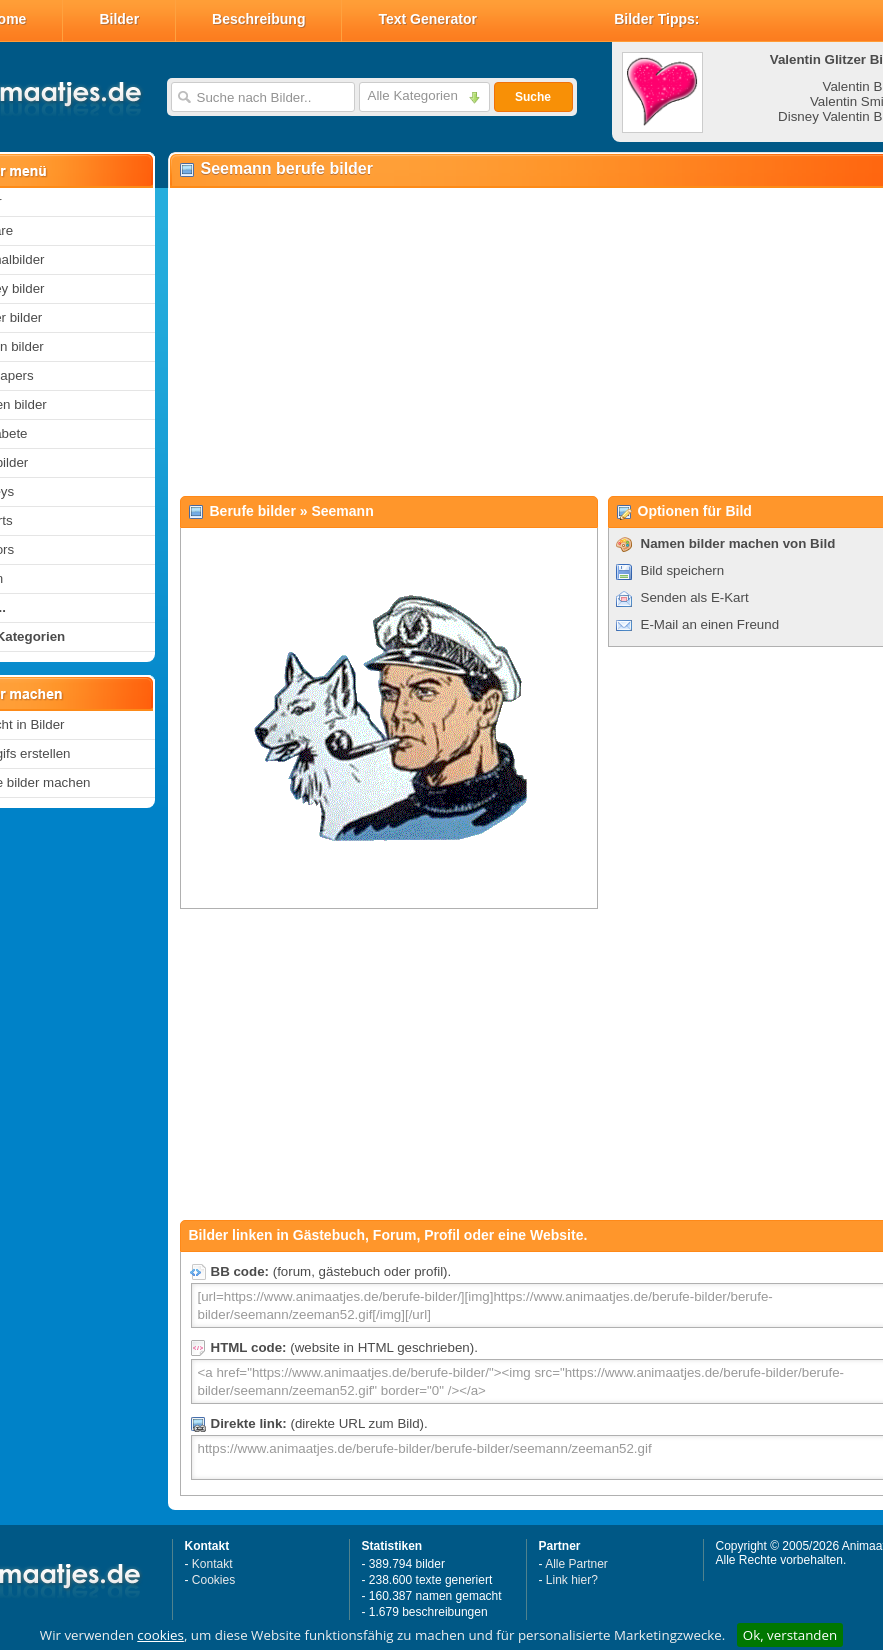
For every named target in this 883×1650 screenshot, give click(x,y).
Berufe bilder (253, 511)
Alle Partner (576, 1564)
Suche (533, 97)
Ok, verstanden (790, 1635)
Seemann (342, 511)
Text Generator (427, 19)
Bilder (119, 19)
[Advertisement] (507, 341)
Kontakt (212, 1564)
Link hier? (572, 1580)
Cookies (213, 1580)
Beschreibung (258, 19)
